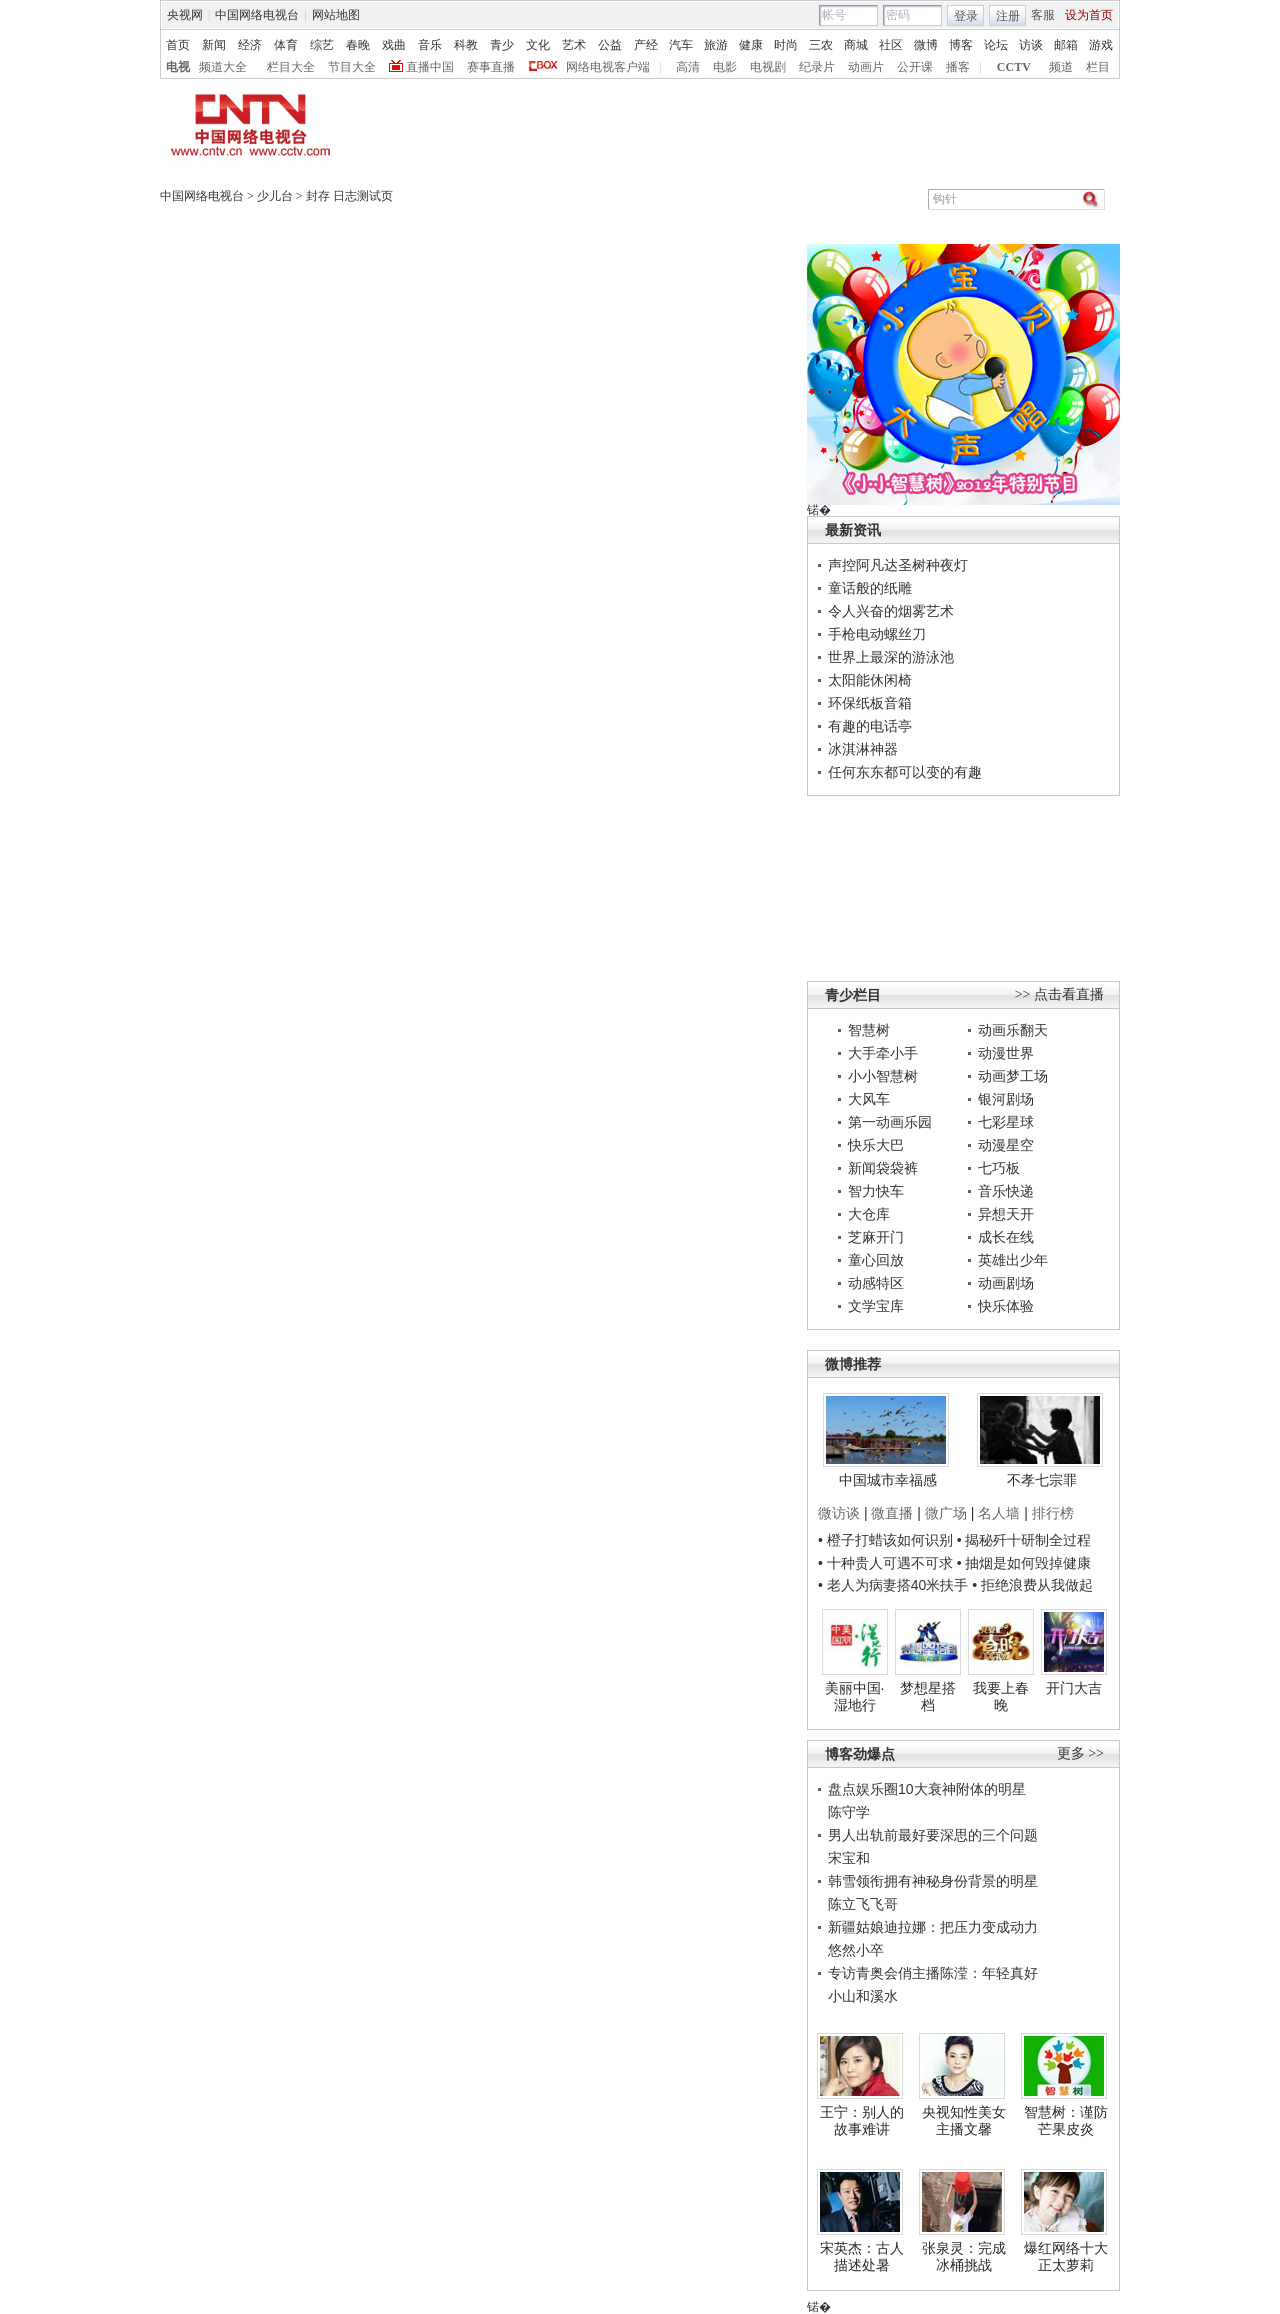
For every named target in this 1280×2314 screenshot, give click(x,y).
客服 (1043, 15)
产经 (646, 45)
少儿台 (275, 196)
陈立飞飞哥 (863, 1904)
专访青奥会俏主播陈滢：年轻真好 (933, 1973)
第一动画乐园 (890, 1122)
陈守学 (849, 1812)
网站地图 (336, 15)
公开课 (915, 67)
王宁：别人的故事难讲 (862, 2121)
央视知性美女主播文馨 (964, 2121)
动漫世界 (1006, 1053)
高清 (688, 67)
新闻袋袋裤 (883, 1168)
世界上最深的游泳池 (891, 657)
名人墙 (999, 1513)
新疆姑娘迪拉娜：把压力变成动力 (933, 1927)
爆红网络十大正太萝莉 (1066, 2257)
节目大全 (352, 67)
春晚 (358, 45)
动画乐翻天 (1013, 1030)
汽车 (681, 45)
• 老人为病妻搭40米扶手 (893, 1585)
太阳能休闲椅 (870, 680)
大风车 (869, 1099)
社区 (891, 45)
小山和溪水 (863, 1996)
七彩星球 (1006, 1122)
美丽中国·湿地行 (855, 1697)
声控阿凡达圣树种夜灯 (898, 565)
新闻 (214, 45)
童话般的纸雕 (870, 588)
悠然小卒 (856, 1950)
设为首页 (1089, 15)
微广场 (946, 1513)
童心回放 (876, 1260)
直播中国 (430, 67)
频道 (1061, 67)
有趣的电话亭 (870, 726)
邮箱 (1066, 45)
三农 (821, 45)
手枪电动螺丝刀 (877, 634)
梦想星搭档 (928, 1697)
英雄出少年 (1013, 1260)
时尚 (786, 45)
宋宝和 (849, 1858)
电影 (725, 67)
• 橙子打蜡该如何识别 (885, 1540)
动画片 (866, 67)
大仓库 (869, 1214)
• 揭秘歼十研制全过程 (1024, 1540)
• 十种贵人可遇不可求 (887, 1563)
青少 (502, 45)
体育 (286, 45)
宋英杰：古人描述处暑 (862, 2257)
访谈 (1031, 45)
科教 (466, 45)
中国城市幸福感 (888, 1480)
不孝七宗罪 (1042, 1480)
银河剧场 (1006, 1099)
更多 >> (1080, 1753)
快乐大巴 (876, 1145)
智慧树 (869, 1030)
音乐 (430, 45)
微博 (926, 45)
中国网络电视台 (257, 15)
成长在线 (1006, 1237)
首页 (178, 45)
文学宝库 (876, 1306)
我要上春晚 (1001, 1697)
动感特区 (876, 1283)
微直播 (892, 1513)
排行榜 (1053, 1513)
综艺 (322, 45)
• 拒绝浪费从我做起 (1032, 1585)
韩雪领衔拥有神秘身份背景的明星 (933, 1881)
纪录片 (817, 67)
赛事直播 (491, 67)
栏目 (1098, 67)
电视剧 (768, 67)
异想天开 (1006, 1214)
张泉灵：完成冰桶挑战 (964, 2257)
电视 (178, 67)
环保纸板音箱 (870, 703)
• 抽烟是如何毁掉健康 (1024, 1563)
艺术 (574, 45)
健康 (751, 45)
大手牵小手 (883, 1053)
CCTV (1014, 67)
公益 (610, 45)
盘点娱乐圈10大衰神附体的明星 (927, 1789)
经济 (250, 45)
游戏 (1101, 45)
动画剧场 (1006, 1283)
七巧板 (999, 1168)
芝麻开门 (876, 1237)
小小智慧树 (883, 1076)
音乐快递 (1006, 1191)
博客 (961, 45)
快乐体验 (1006, 1306)
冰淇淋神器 (863, 749)
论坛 (996, 45)
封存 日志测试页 (349, 196)
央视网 (185, 15)
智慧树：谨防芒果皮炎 (1066, 2121)
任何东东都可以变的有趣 (905, 772)
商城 (856, 45)
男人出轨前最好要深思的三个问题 (933, 1835)
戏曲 (394, 45)
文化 (538, 45)
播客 (958, 67)
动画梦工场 (1013, 1076)
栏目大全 (291, 67)
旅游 (716, 45)
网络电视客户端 (608, 67)
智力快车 (876, 1191)
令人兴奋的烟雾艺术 (891, 611)
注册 (1008, 16)
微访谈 (839, 1513)
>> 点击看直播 (1059, 994)
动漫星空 (1006, 1145)
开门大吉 (1074, 1688)
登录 (966, 16)
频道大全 (223, 67)
